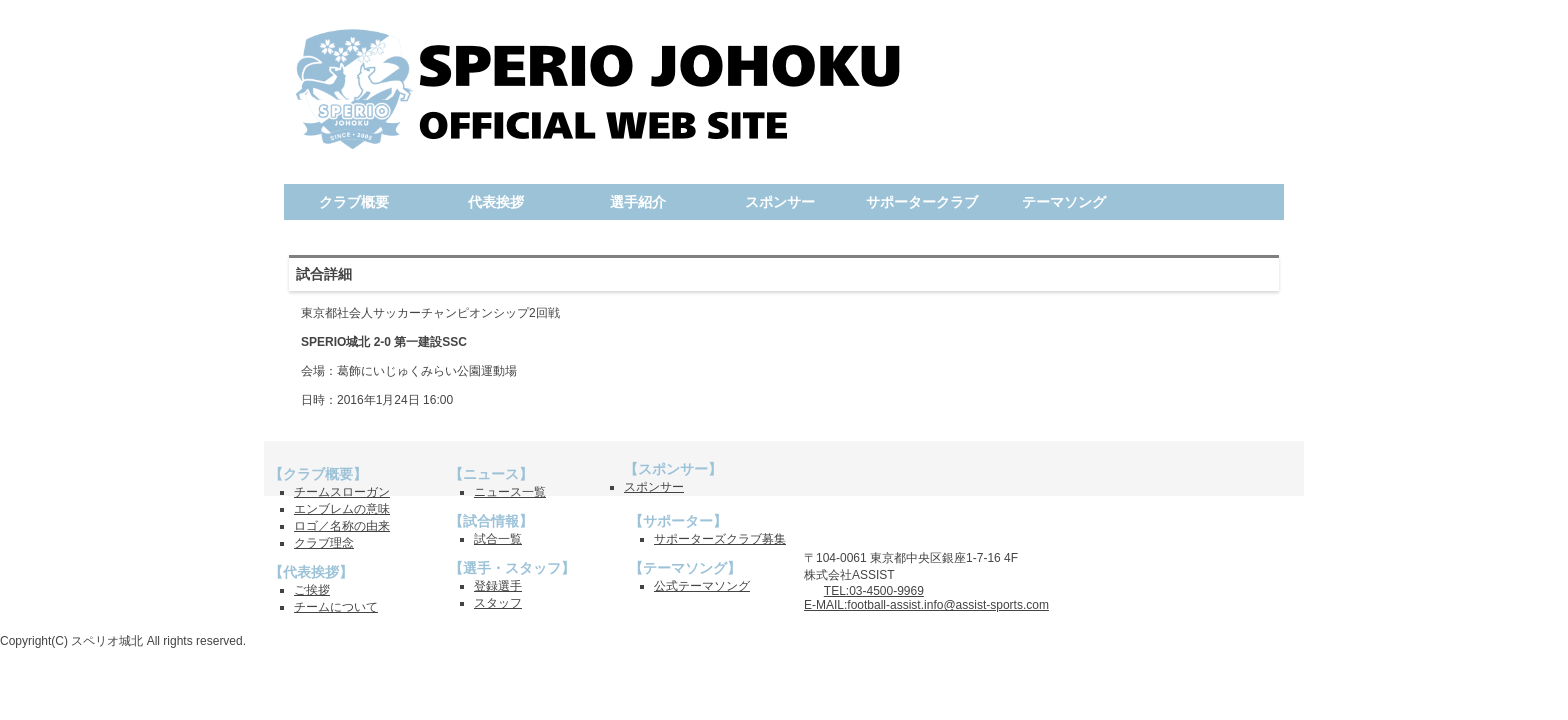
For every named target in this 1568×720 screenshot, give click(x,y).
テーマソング (1064, 202)
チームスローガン (342, 492)
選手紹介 (638, 202)
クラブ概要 (354, 202)
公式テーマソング (702, 586)
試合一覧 (498, 539)
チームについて (336, 607)
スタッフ (498, 603)
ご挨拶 (312, 590)
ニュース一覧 (510, 492)
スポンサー (780, 202)
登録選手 (498, 586)
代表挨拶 (496, 202)
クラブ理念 (324, 543)
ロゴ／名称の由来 (342, 526)
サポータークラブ (922, 202)
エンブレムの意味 (342, 509)
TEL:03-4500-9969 (874, 591)
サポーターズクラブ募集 (720, 539)
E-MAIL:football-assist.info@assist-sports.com (926, 605)
